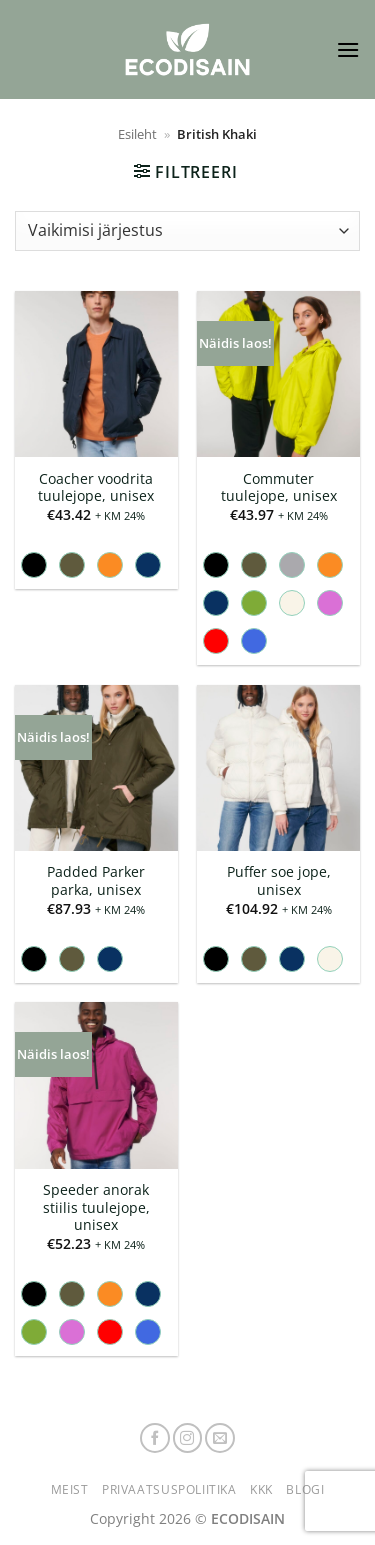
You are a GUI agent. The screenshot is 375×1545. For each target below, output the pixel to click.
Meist (70, 1489)
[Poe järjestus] (187, 231)
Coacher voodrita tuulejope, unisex (96, 487)
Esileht (137, 134)
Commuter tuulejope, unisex (279, 487)
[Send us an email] (220, 1438)
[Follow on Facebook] (155, 1438)
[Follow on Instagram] (188, 1438)
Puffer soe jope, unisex (279, 880)
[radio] (34, 565)
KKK (261, 1489)
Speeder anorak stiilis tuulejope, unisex (96, 1207)
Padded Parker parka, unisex (96, 880)
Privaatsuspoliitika (169, 1489)
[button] (348, 49)
